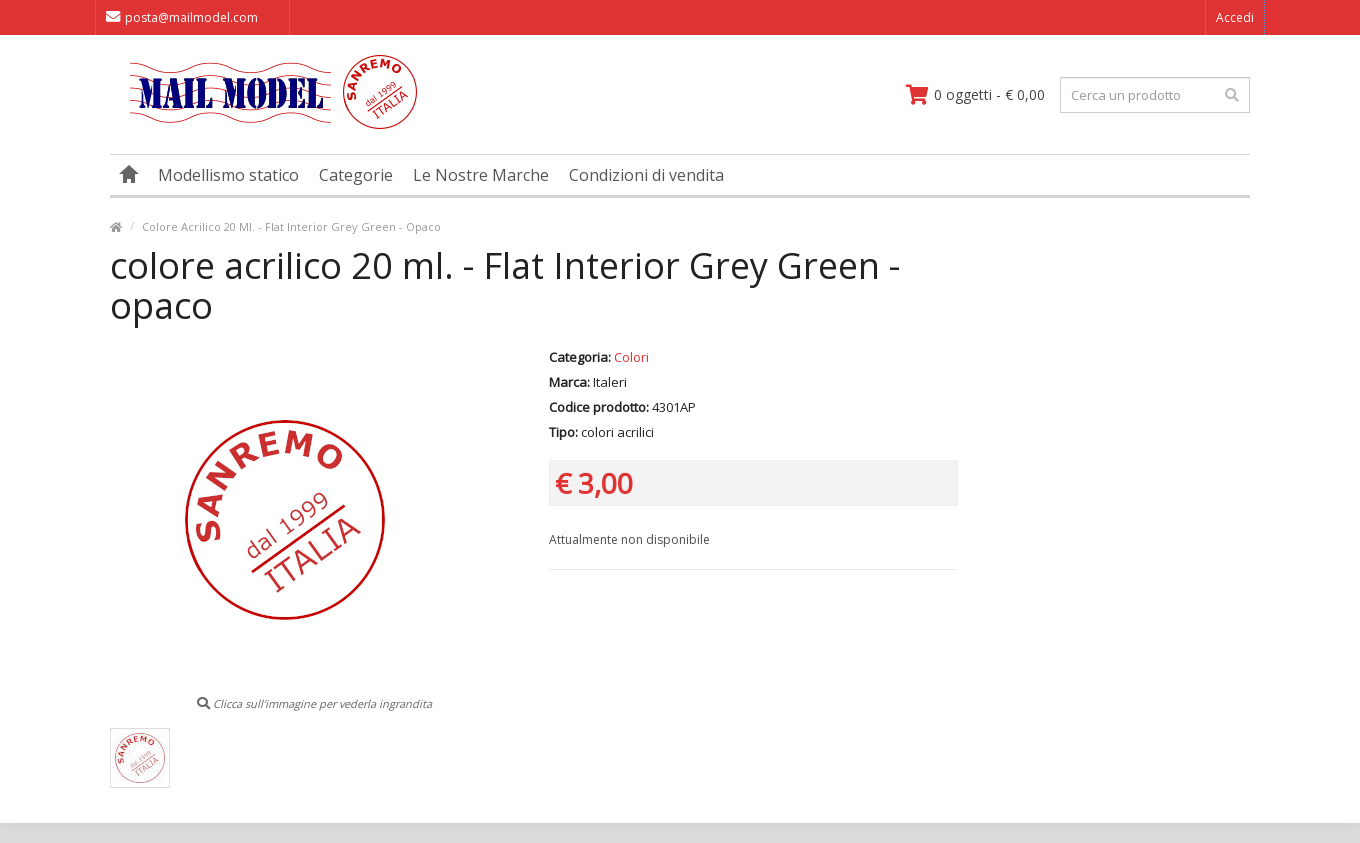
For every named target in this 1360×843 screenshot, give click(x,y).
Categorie (356, 175)
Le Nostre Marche (481, 175)
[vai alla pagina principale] (263, 124)
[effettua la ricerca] (1232, 95)
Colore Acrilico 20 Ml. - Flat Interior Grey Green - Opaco (291, 226)
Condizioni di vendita (646, 175)
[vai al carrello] (975, 95)
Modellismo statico (228, 175)
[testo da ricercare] (1155, 95)
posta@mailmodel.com (182, 17)
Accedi (1235, 17)
